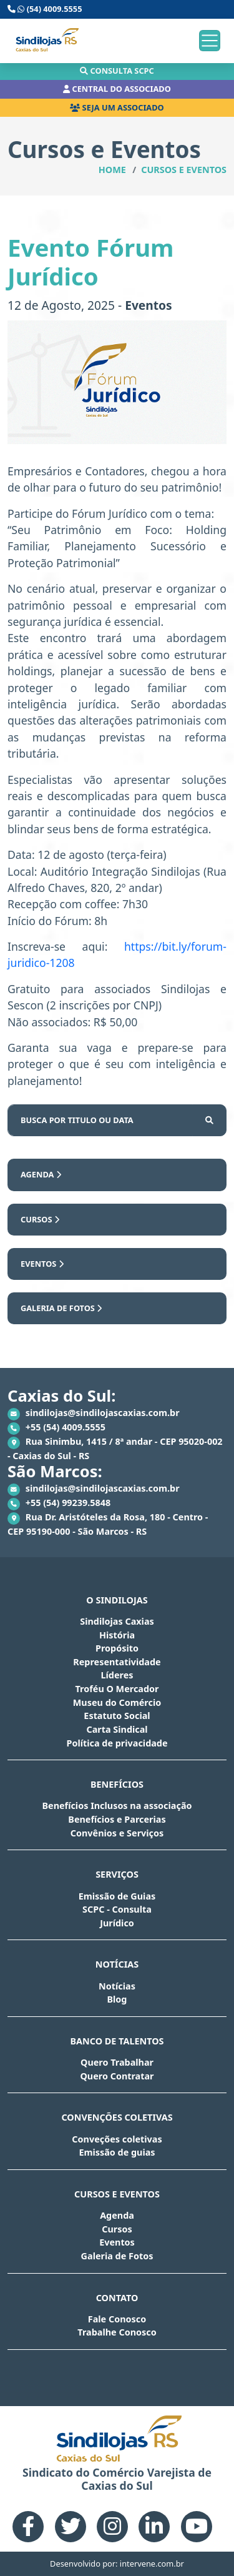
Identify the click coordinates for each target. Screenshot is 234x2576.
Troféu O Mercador (117, 1689)
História (117, 1635)
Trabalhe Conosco (116, 2332)
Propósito (117, 1648)
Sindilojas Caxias (117, 1621)
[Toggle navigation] (209, 40)
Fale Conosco (117, 2319)
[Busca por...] (100, 1120)
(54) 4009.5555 (44, 8)
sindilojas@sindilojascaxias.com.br (93, 1413)
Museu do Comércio (117, 1702)
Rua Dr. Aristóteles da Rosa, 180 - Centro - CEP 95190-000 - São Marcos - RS (107, 1524)
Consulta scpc (117, 70)
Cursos (40, 1219)
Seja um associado (116, 107)
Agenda (41, 1174)
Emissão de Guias (117, 1896)
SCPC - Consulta (117, 1909)
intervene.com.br (152, 2563)
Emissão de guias (117, 2152)
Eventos (42, 1263)
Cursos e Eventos (184, 170)
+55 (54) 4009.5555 (56, 1428)
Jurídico (117, 1923)
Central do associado (117, 88)
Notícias (117, 1986)
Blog (117, 1999)
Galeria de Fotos (61, 1308)
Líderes (117, 1675)
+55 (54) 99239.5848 (58, 1503)
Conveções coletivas (117, 2139)
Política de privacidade (116, 1743)
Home (112, 170)
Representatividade (116, 1662)
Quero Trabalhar (117, 2062)
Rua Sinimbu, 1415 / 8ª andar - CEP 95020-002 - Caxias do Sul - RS (115, 1448)
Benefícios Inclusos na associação (117, 1805)
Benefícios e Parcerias (116, 1819)
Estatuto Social (117, 1715)
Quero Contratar (117, 2076)
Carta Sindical (116, 1729)
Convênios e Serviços (117, 1833)
